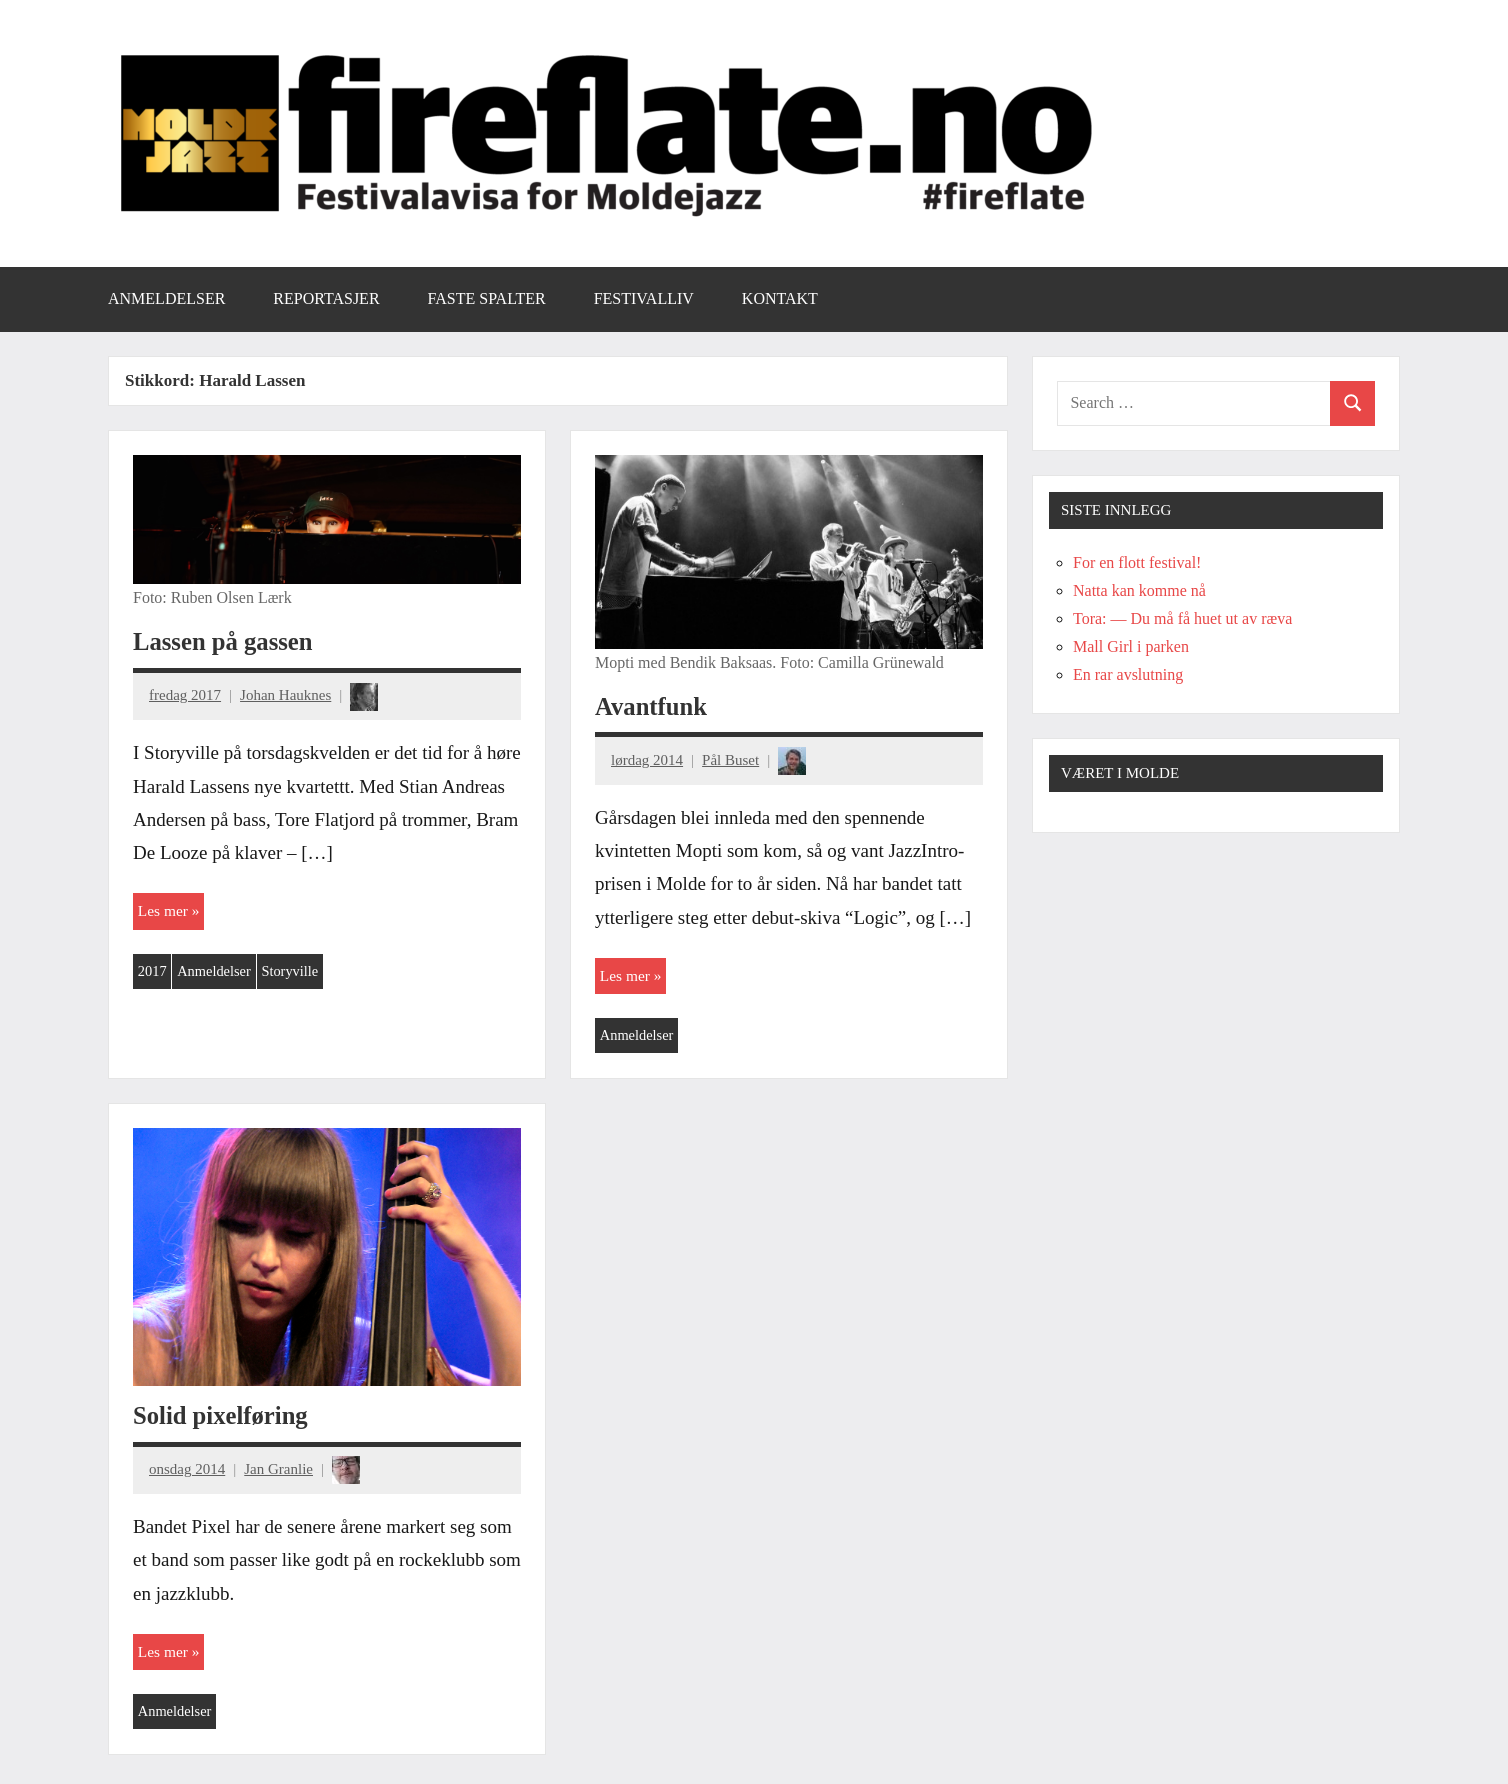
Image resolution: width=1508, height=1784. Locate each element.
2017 (153, 973)
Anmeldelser (166, 298)
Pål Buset (730, 760)
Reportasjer (326, 298)
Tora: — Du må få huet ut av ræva (1182, 618)
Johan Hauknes (285, 695)
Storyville (295, 973)
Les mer (164, 911)
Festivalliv (644, 298)
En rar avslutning (1128, 674)
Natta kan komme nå (1139, 590)
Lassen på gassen (226, 641)
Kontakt (780, 298)
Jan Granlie (278, 1471)
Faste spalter (487, 298)
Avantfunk (653, 706)
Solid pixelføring (223, 1417)
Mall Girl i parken (1131, 646)
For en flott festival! (1137, 562)
